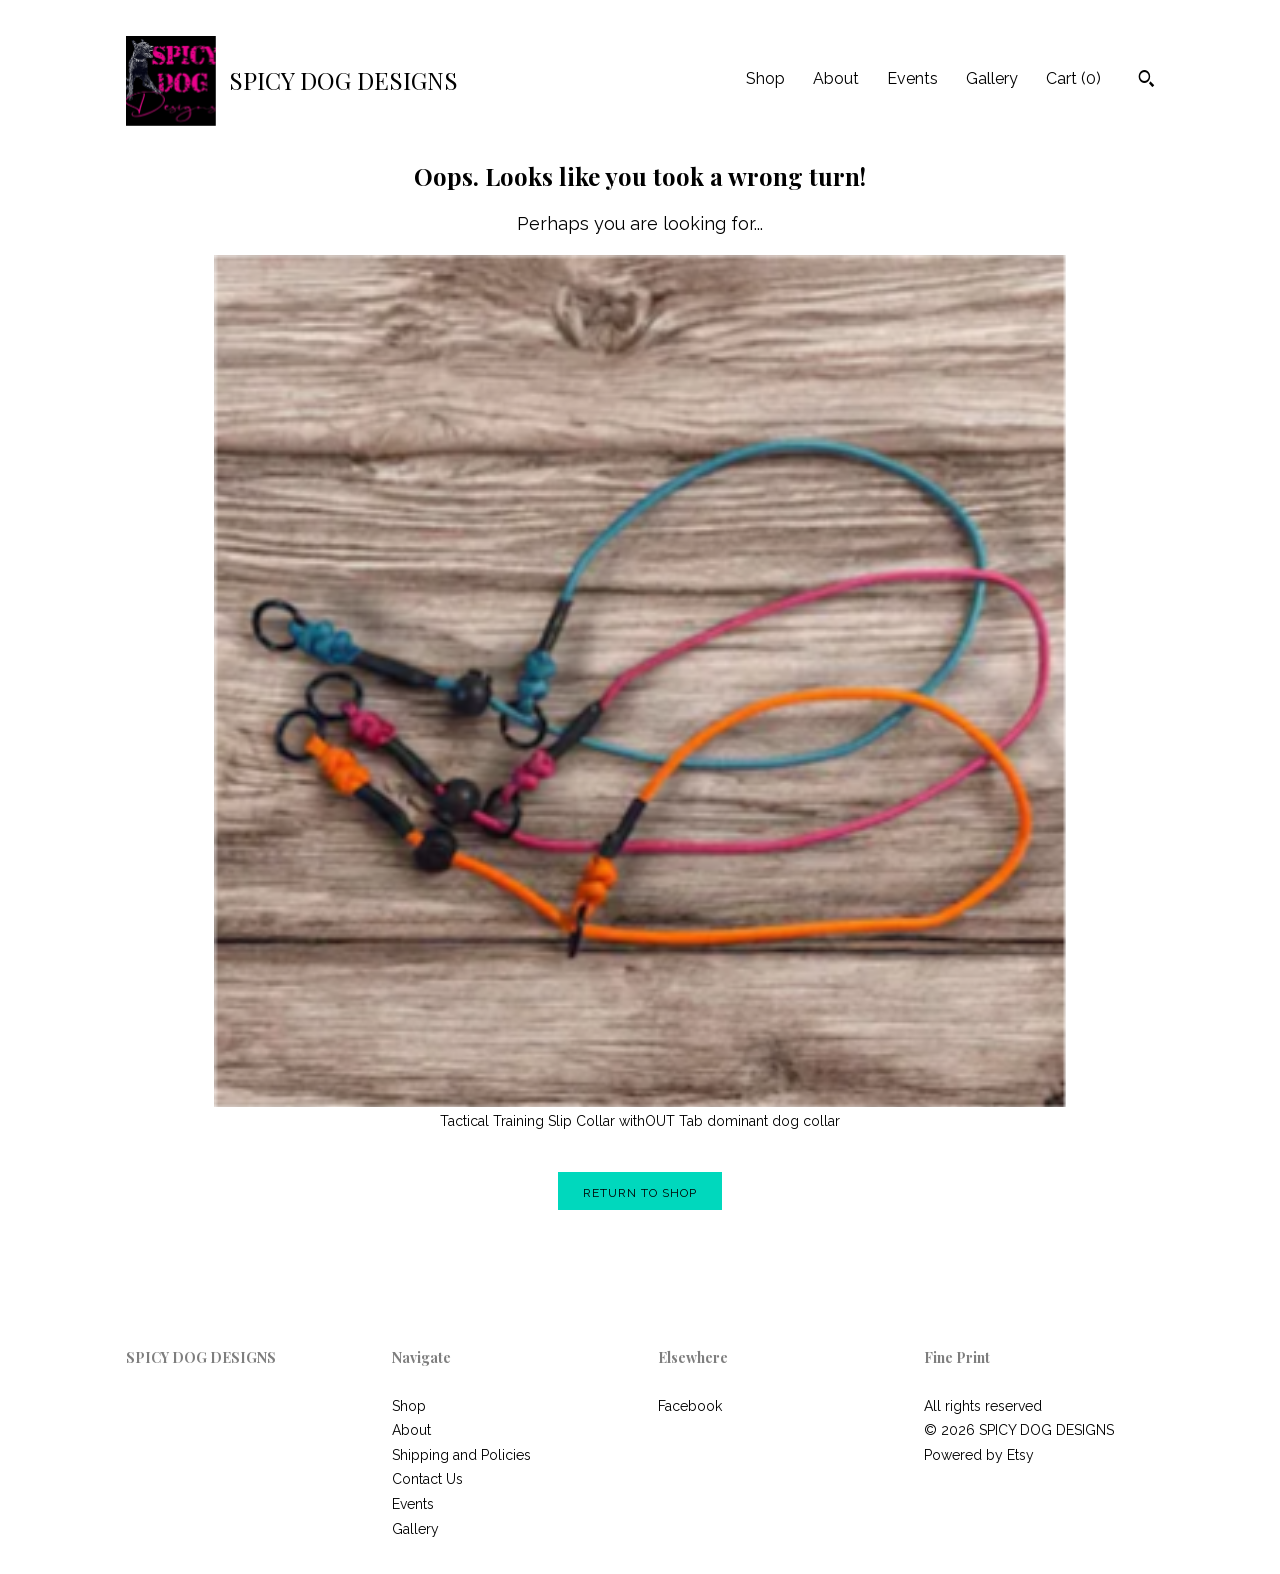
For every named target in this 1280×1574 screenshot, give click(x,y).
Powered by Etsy (979, 1455)
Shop (765, 78)
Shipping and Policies (461, 1455)
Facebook (690, 1406)
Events (912, 78)
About (836, 78)
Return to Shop (640, 1193)
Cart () (1073, 78)
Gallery (992, 78)
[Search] (1146, 81)
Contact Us (427, 1479)
